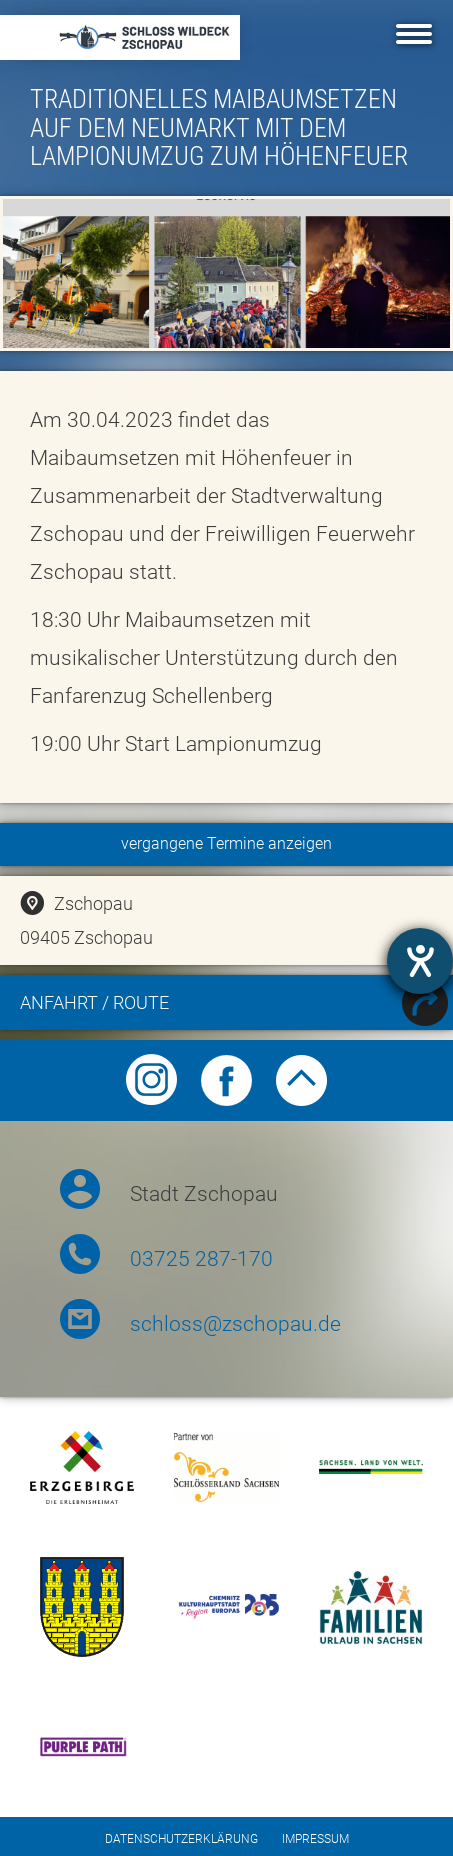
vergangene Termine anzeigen (226, 843)
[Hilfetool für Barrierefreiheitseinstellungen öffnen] (420, 961)
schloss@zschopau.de (235, 1324)
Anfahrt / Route (234, 1005)
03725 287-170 (201, 1259)
